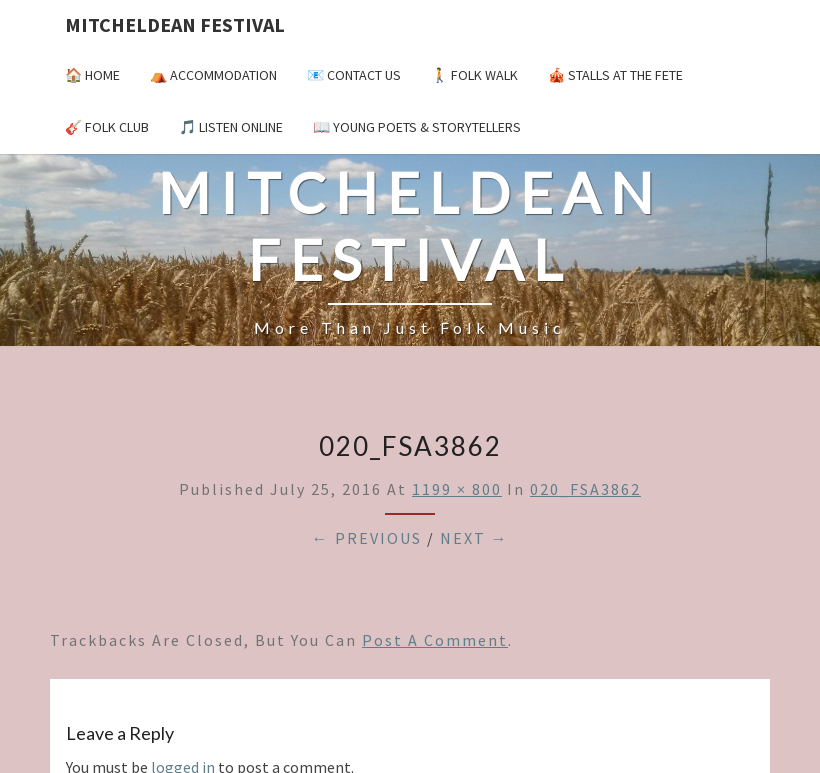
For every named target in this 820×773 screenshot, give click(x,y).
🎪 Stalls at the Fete (615, 75)
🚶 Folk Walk (474, 75)
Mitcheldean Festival (175, 24)
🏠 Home (92, 75)
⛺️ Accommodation (213, 75)
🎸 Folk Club (107, 127)
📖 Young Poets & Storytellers (417, 127)
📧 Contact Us (354, 75)
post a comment (435, 640)
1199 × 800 (457, 489)
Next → (474, 538)
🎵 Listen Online (231, 127)
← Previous (367, 538)
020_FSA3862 (585, 489)
